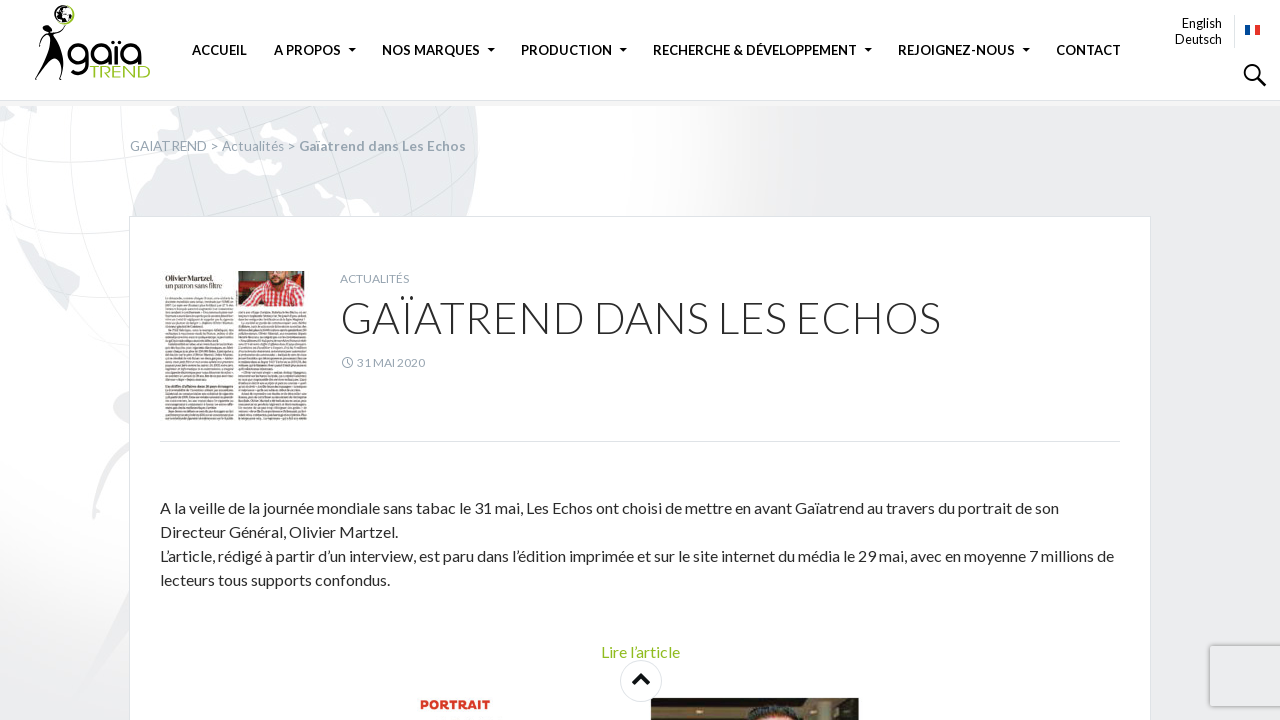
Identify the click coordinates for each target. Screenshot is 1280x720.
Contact (1088, 50)
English (1202, 23)
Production (566, 50)
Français (1253, 30)
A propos (307, 50)
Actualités (374, 278)
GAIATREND (105, 42)
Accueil (219, 50)
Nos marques (431, 50)
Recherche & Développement (755, 50)
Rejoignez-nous (956, 50)
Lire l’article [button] (640, 651)
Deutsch (1198, 39)
